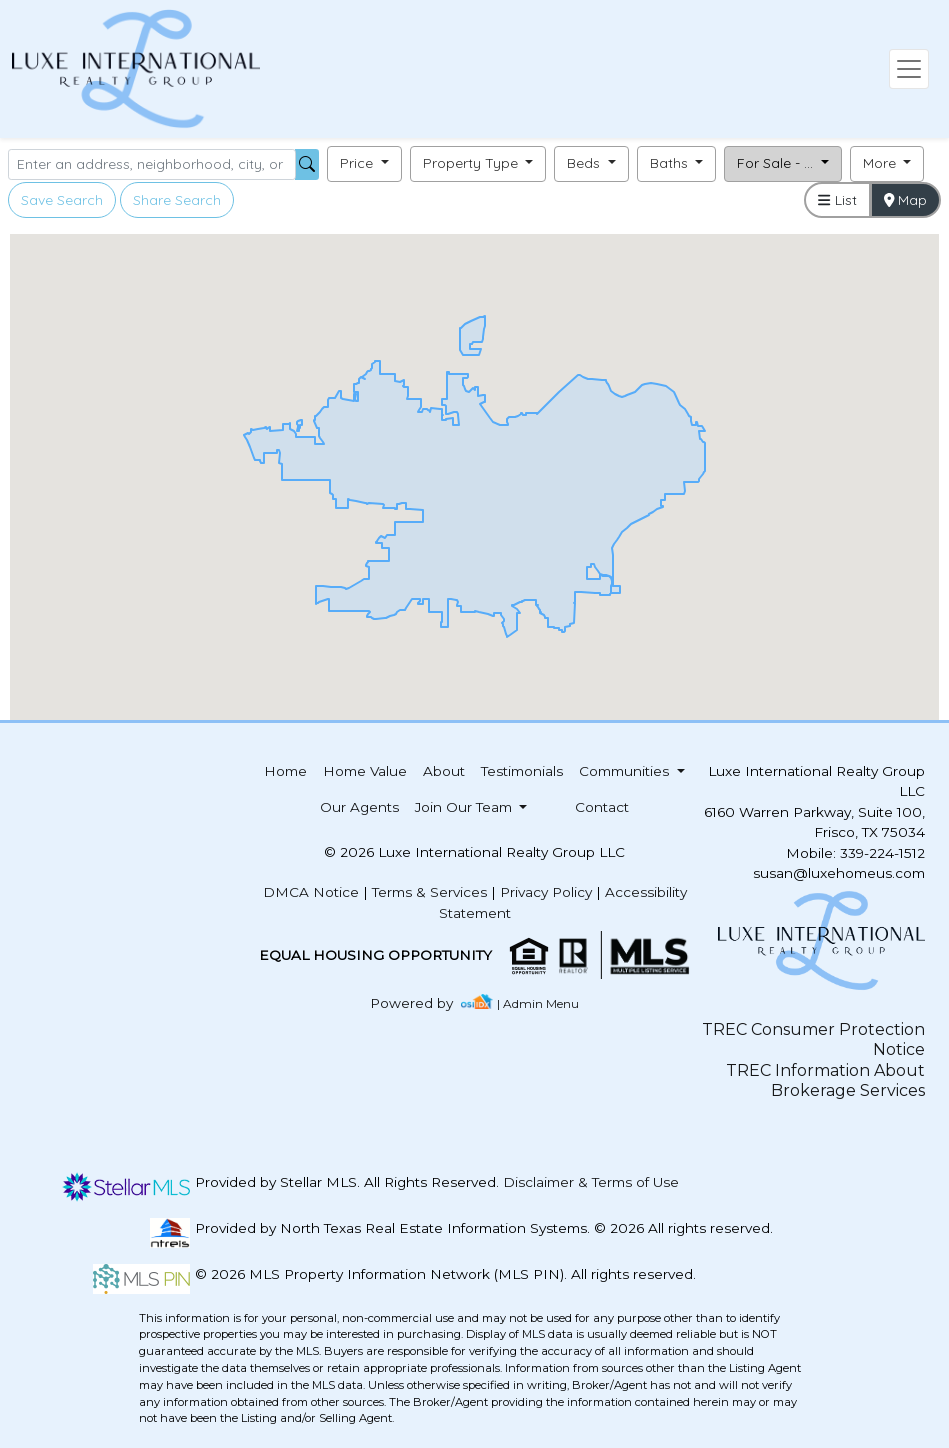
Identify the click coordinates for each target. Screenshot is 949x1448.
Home (285, 771)
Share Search (177, 200)
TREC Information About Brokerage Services (825, 1080)
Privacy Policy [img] (546, 892)
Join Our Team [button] (465, 807)
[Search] (152, 164)
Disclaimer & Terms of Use (591, 1182)
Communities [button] (626, 771)
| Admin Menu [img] (538, 1003)
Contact (602, 807)
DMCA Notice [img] (311, 892)
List (837, 200)
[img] (423, 1003)
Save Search (62, 200)
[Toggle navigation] (909, 69)
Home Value (365, 771)
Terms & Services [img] (429, 892)
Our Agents (359, 807)
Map (906, 200)
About (444, 771)
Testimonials (522, 771)
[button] (364, 164)
